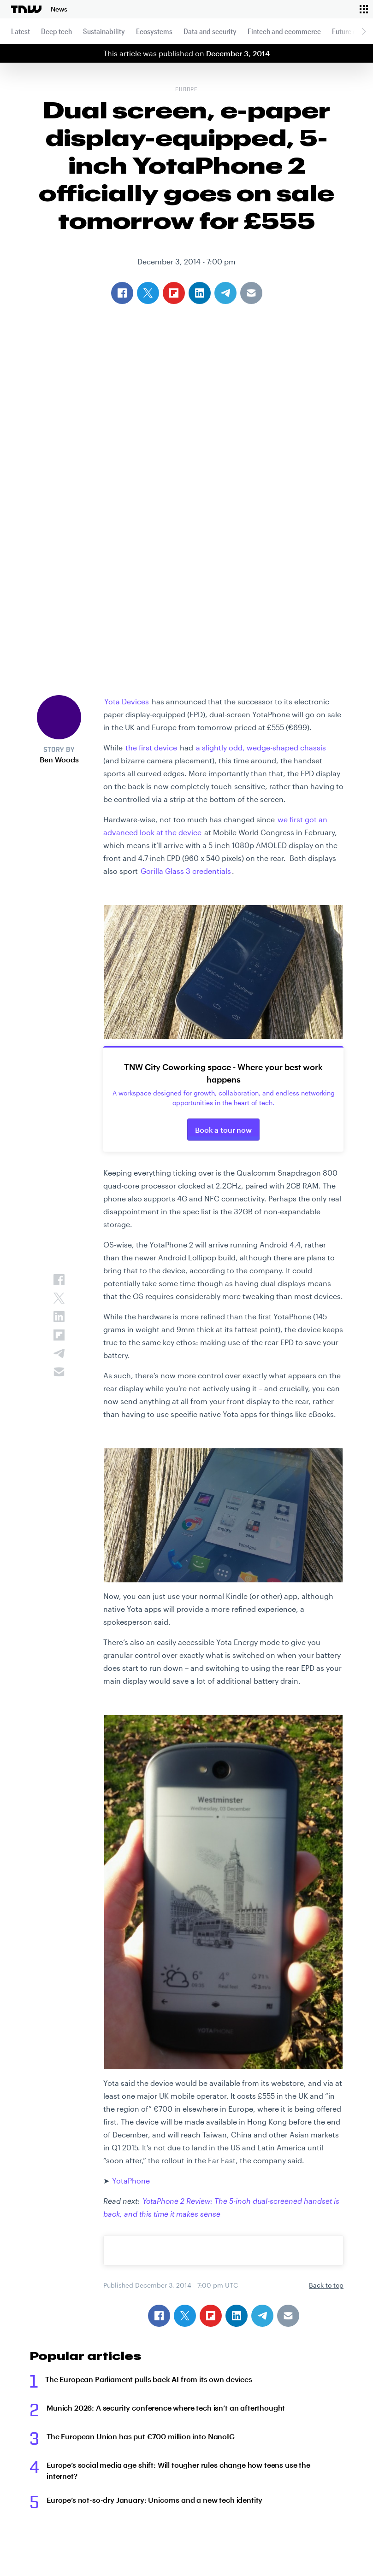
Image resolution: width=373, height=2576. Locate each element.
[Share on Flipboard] (211, 2316)
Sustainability (104, 31)
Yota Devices (126, 701)
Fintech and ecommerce (284, 31)
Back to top (326, 2285)
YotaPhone (131, 2180)
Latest (20, 31)
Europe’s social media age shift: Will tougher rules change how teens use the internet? (178, 2470)
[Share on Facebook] (159, 2316)
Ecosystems (154, 31)
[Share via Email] (288, 2316)
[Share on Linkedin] (236, 2316)
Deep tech (56, 31)
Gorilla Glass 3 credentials (186, 870)
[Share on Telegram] (262, 2316)
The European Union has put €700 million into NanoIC (141, 2436)
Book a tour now (223, 1129)
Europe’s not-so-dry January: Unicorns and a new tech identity (154, 2499)
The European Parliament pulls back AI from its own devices (148, 2379)
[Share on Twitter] (185, 2316)
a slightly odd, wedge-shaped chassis (261, 747)
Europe (186, 90)
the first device (150, 747)
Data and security (210, 31)
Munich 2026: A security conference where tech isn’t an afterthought (166, 2407)
